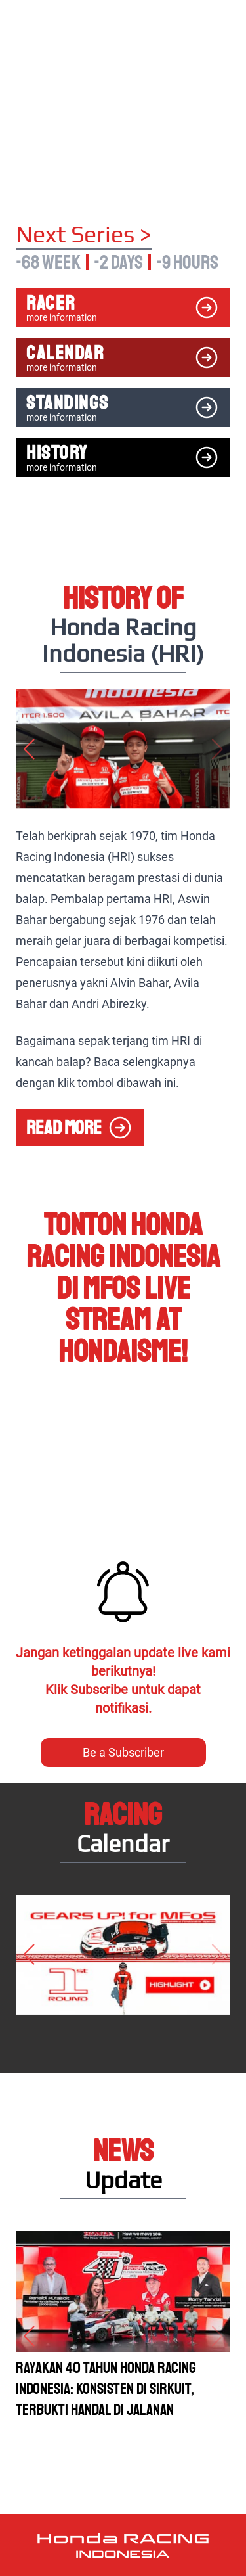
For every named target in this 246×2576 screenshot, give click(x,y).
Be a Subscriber (123, 1752)
